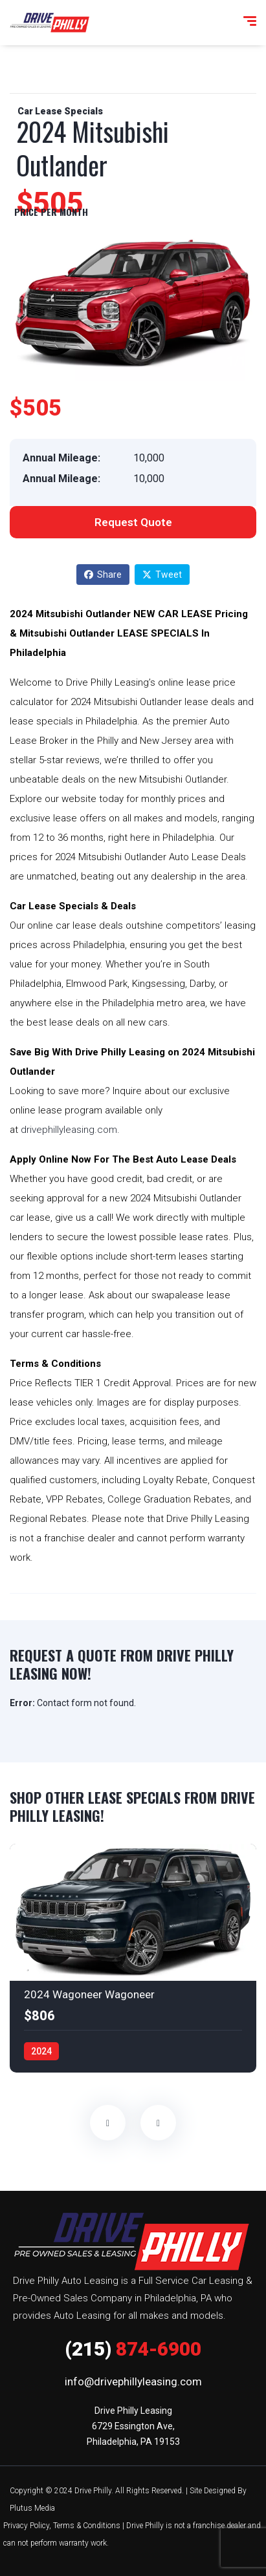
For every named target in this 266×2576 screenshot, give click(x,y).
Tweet (162, 574)
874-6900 (133, 2349)
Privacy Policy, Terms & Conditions (61, 2525)
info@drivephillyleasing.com (133, 2381)
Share (103, 574)
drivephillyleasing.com (69, 1129)
